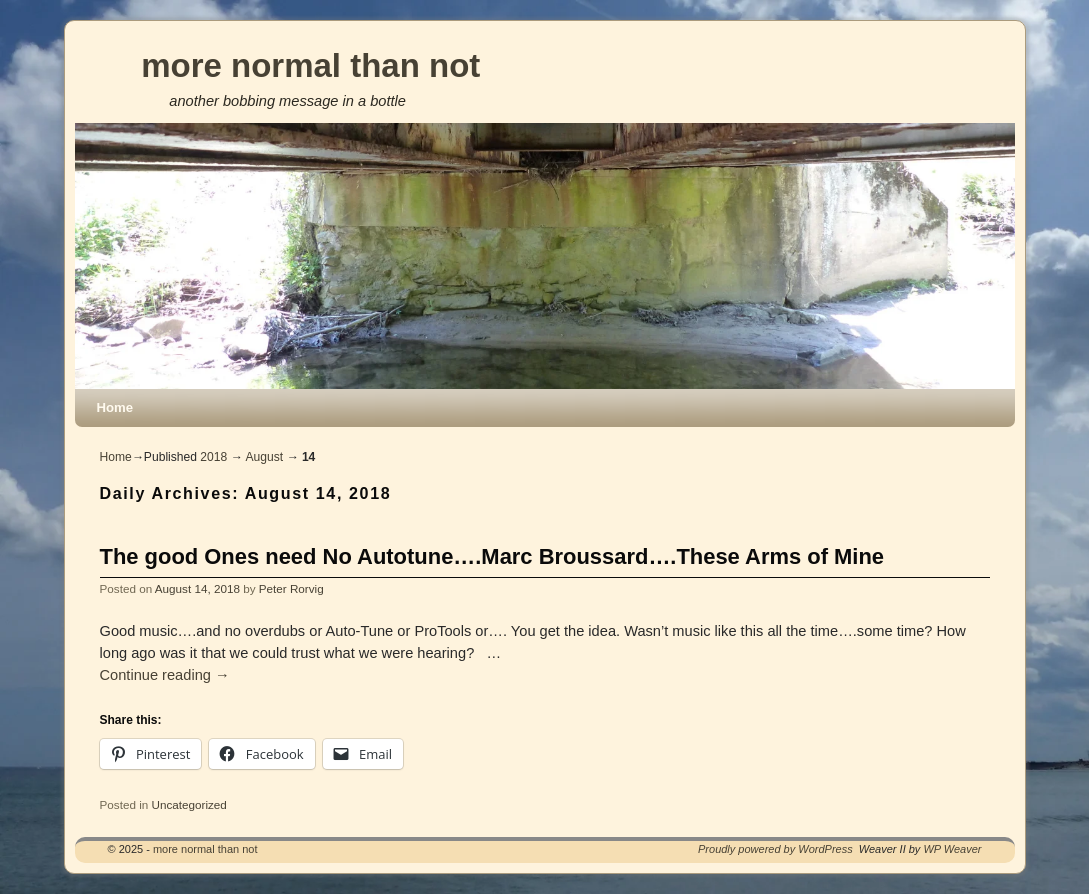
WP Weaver (952, 849)
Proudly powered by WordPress (775, 849)
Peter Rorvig (291, 588)
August (264, 457)
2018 (213, 457)
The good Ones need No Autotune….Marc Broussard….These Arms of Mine (492, 556)
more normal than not (310, 65)
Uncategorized (188, 804)
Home (115, 407)
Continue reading (165, 675)
